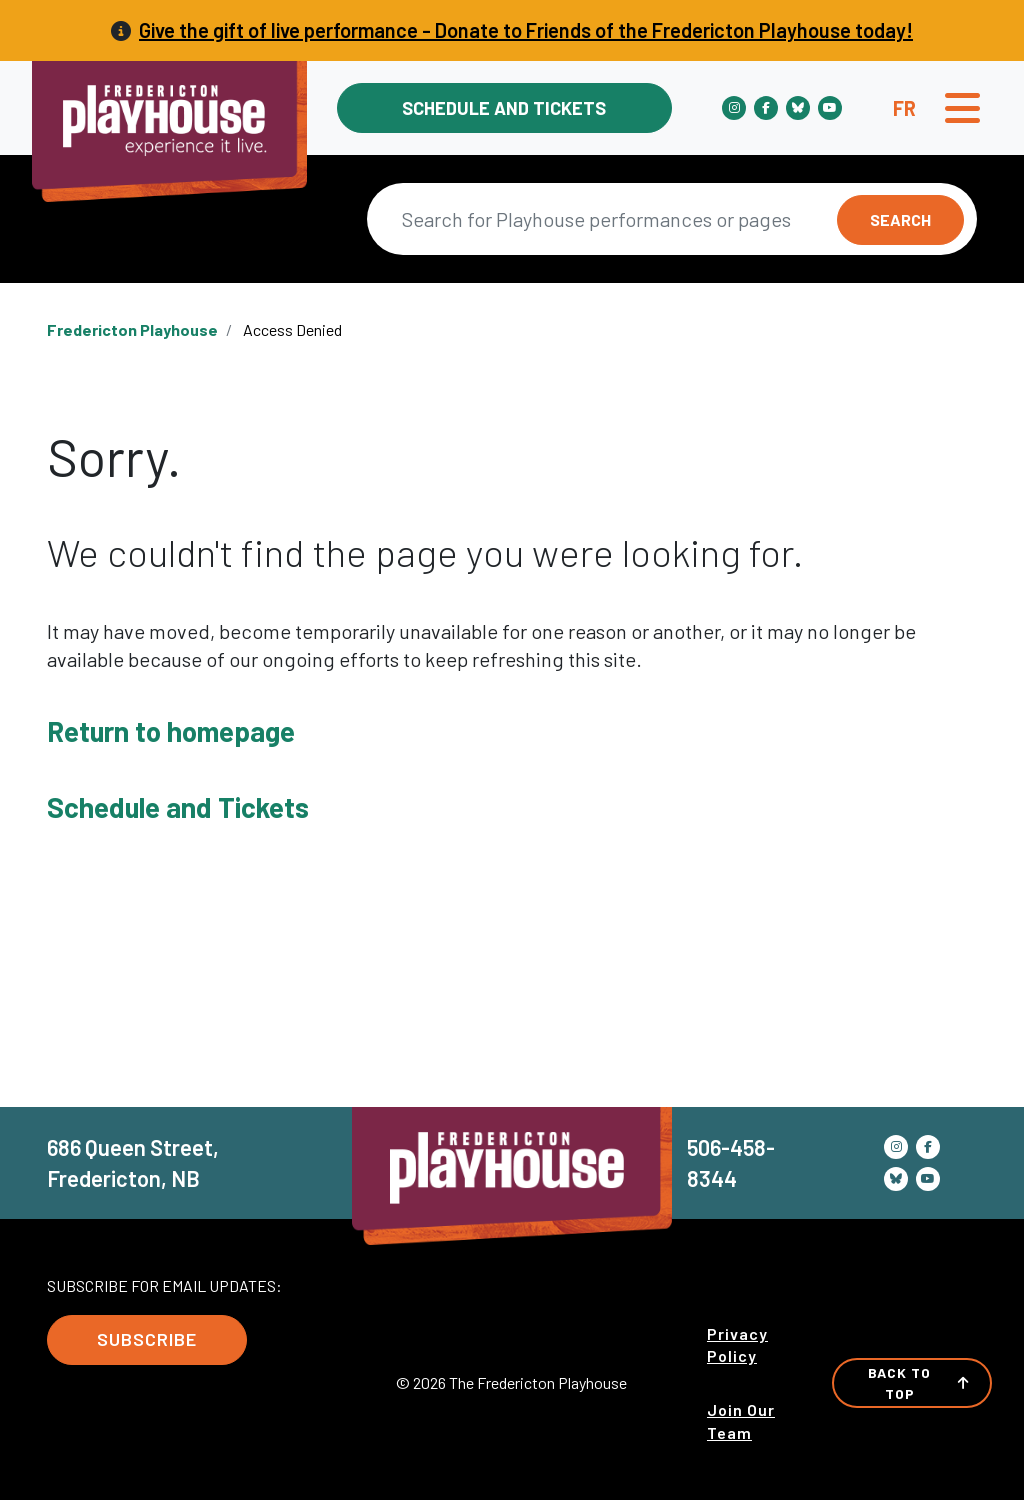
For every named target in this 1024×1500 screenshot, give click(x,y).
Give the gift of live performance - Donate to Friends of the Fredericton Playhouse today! (526, 30)
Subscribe (147, 1339)
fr (904, 108)
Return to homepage (171, 731)
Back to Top (919, 1383)
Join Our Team (741, 1420)
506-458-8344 (731, 1162)
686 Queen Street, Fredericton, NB (133, 1162)
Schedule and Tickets (504, 108)
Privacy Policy (737, 1344)
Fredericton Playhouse (132, 329)
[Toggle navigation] (962, 108)
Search (900, 219)
